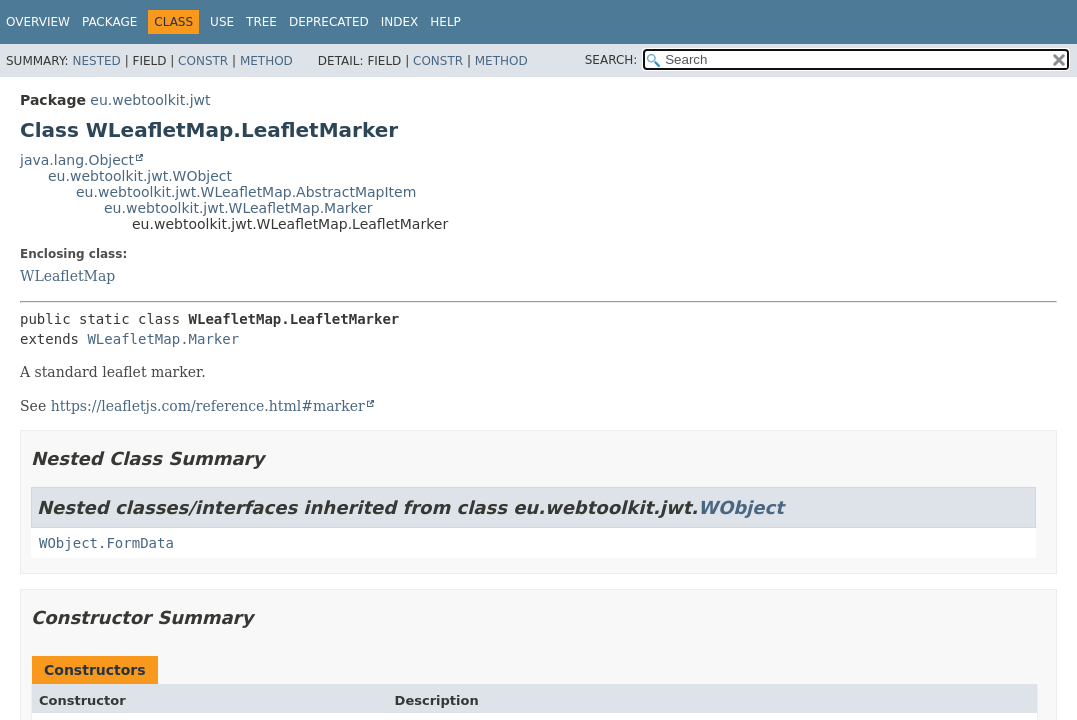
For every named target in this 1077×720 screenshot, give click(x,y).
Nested (96, 61)
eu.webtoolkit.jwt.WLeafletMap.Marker (238, 208)
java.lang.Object (77, 160)
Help (445, 22)
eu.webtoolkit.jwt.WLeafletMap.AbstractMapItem (246, 192)
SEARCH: (611, 60)
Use (222, 22)
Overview (38, 22)
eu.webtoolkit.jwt (150, 100)
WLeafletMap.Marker (163, 339)
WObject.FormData (106, 543)
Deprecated (329, 22)
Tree (261, 22)
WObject (741, 507)
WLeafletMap (67, 276)
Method (266, 61)
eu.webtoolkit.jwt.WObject (140, 176)
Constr (203, 61)
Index (400, 22)
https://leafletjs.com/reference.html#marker (208, 406)
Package (109, 22)
